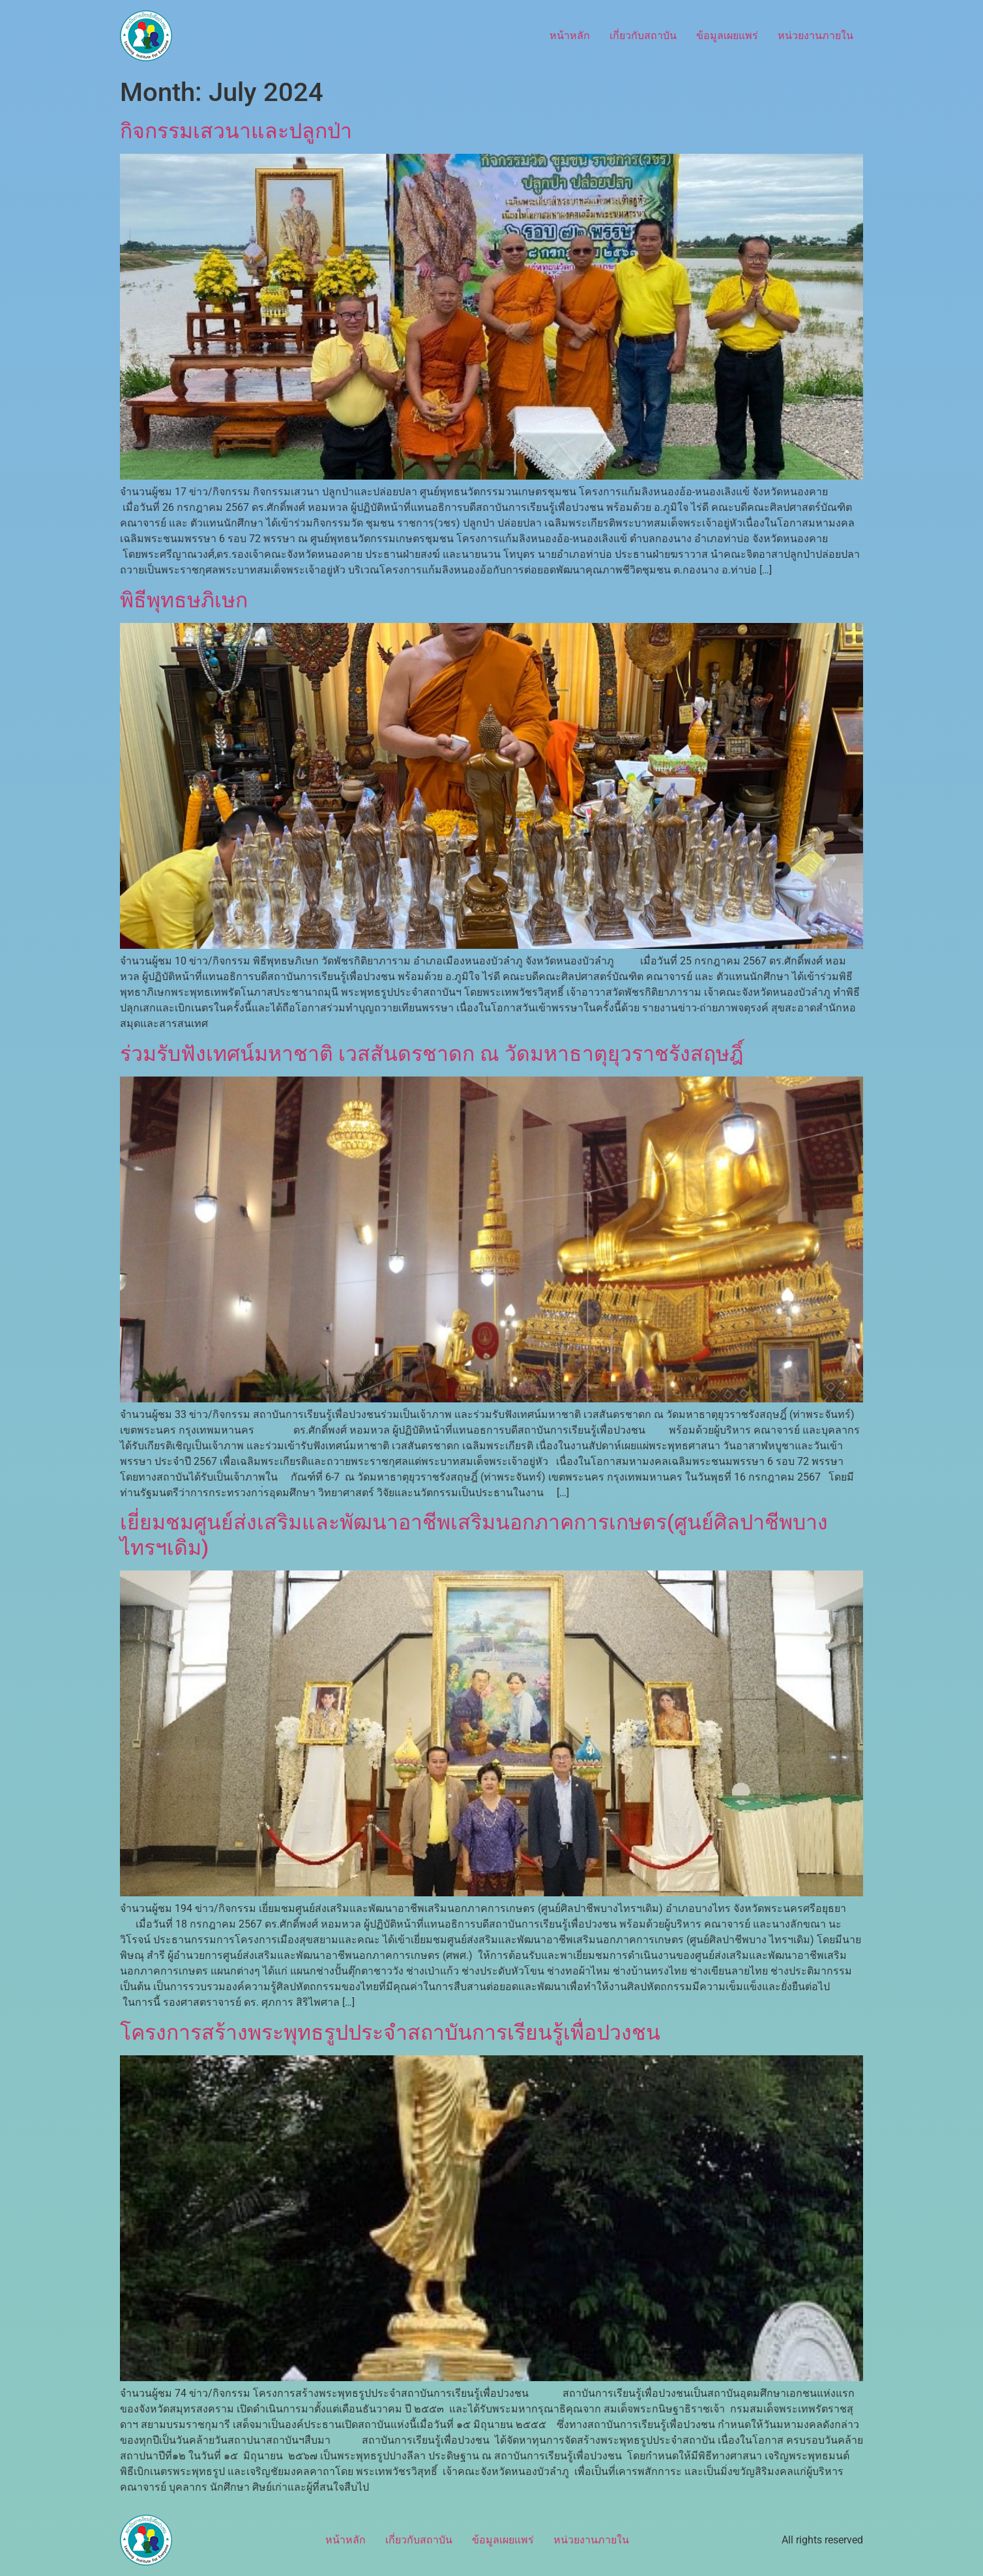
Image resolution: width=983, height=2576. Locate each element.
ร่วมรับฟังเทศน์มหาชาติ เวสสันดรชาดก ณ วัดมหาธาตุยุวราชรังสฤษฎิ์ (431, 1053)
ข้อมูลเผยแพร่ (727, 35)
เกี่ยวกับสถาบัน (643, 35)
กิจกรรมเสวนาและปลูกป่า (236, 131)
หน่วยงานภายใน (815, 35)
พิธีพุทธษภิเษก (184, 600)
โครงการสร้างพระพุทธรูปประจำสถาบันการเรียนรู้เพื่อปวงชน (390, 2032)
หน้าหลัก (570, 35)
